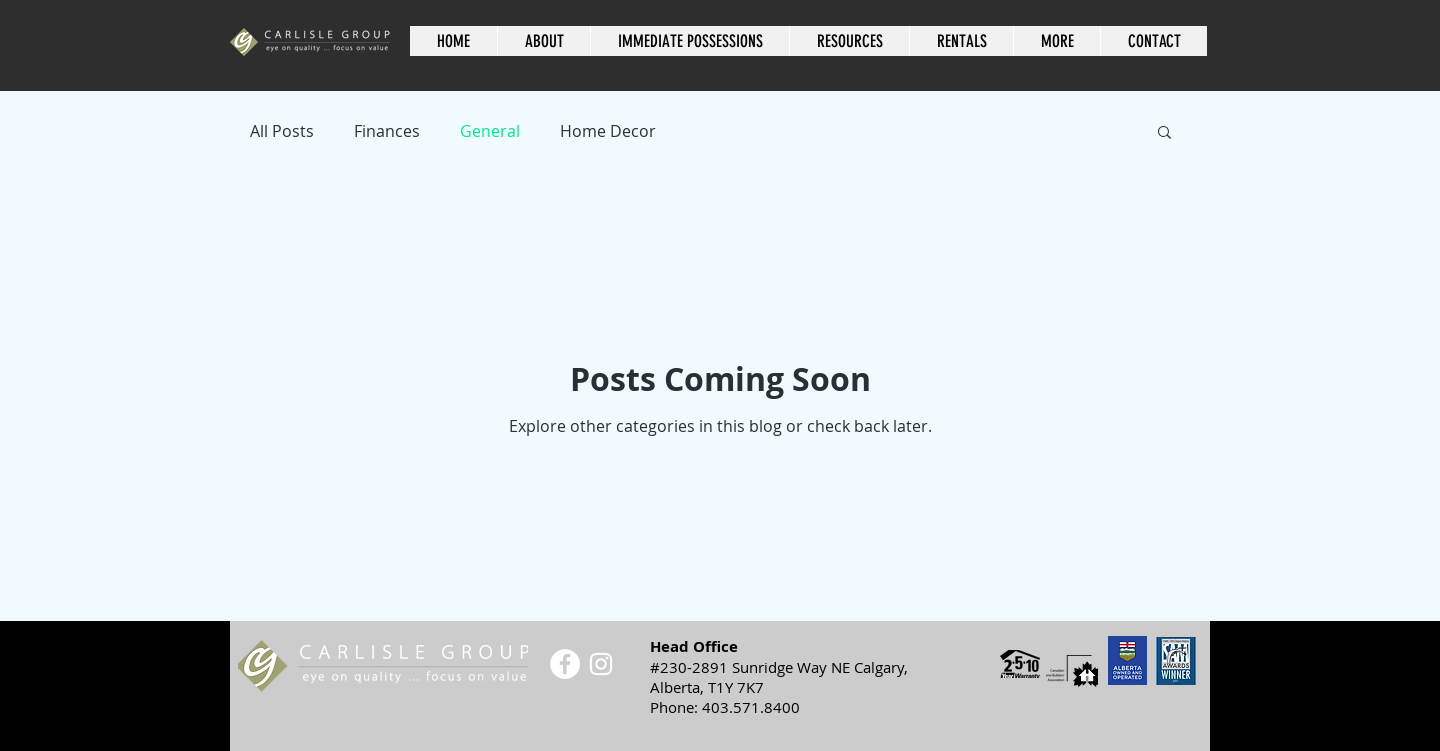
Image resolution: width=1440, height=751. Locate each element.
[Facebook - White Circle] (565, 664)
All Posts (282, 131)
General (490, 131)
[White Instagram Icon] (601, 664)
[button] (849, 41)
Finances (387, 131)
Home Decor (608, 131)
